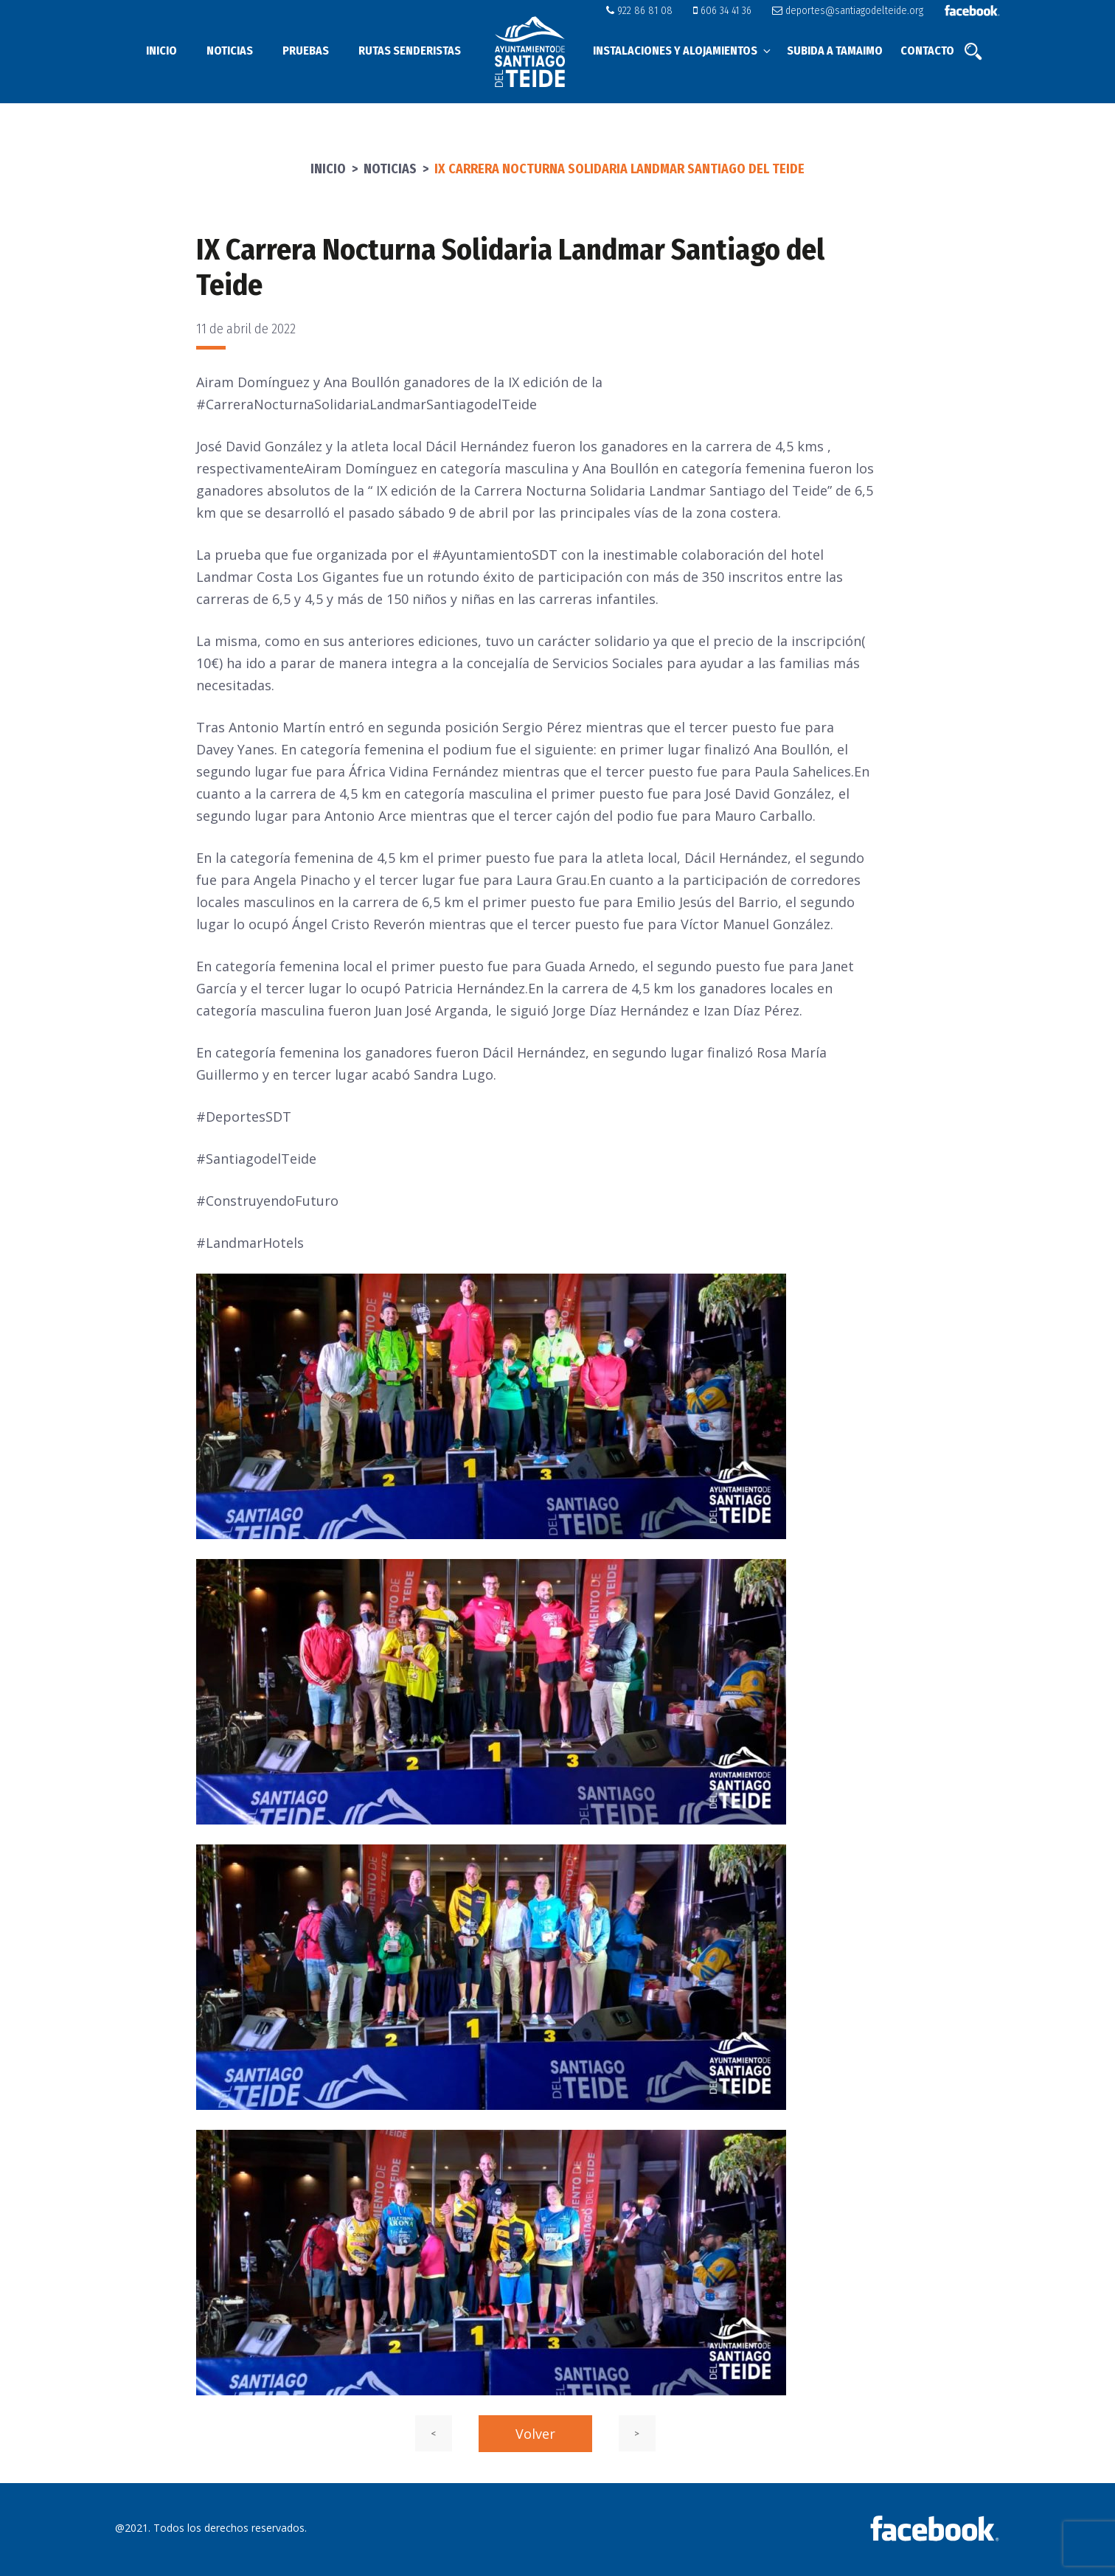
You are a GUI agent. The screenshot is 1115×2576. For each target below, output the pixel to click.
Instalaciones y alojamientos (683, 51)
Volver (535, 2434)
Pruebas (305, 51)
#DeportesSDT (243, 1116)
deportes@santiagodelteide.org (850, 10)
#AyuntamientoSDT (495, 554)
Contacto (927, 51)
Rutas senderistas (409, 51)
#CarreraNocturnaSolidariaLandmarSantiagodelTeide (366, 404)
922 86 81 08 (650, 10)
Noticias (229, 51)
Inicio (161, 51)
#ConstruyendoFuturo (267, 1200)
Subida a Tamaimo (835, 51)
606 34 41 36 (729, 10)
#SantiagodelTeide (256, 1158)
